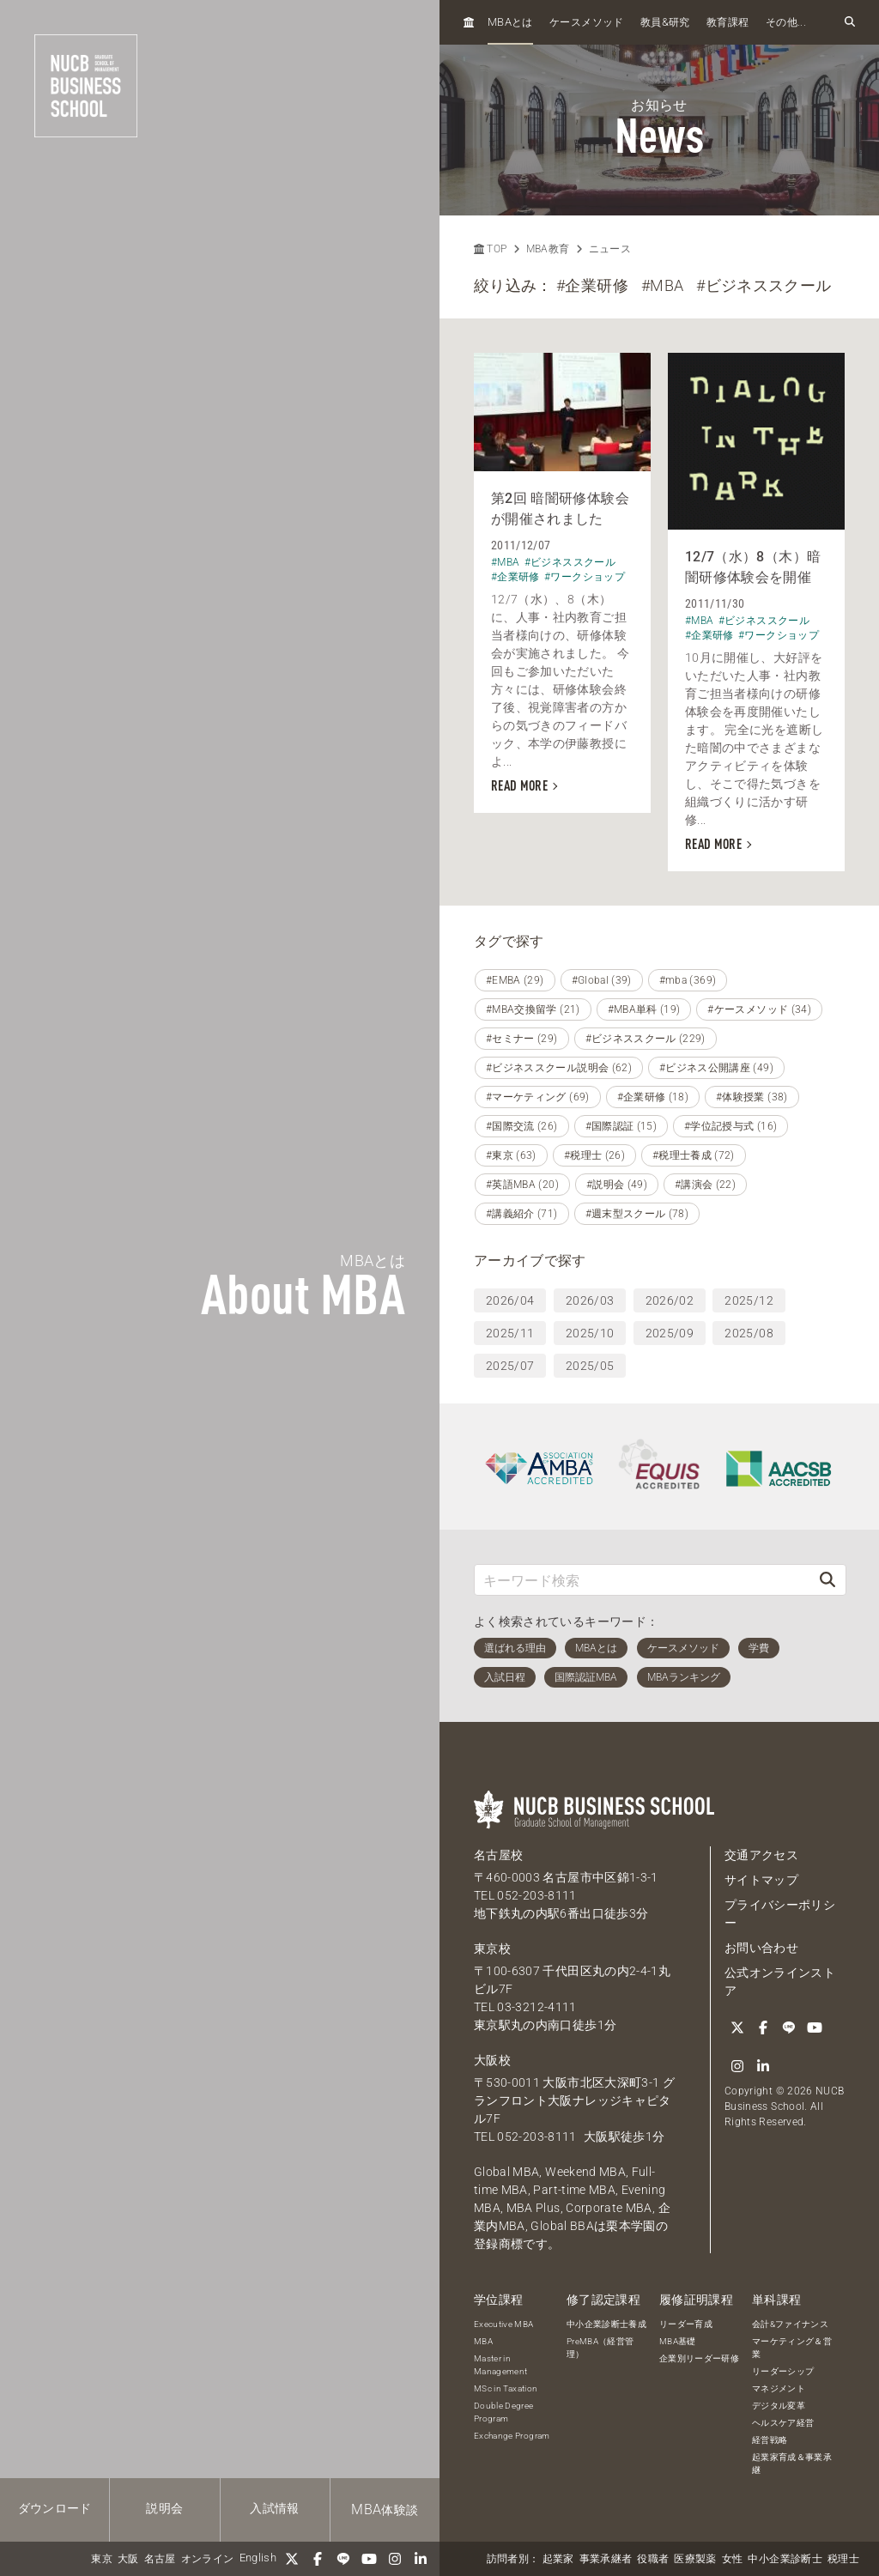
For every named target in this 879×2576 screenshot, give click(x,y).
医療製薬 (695, 2559)
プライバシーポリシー (779, 1914)
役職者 (653, 2559)
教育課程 (727, 22)
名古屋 (160, 2559)
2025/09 (670, 1333)
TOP (490, 249)
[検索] (827, 1580)
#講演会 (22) (705, 1185)
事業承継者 (606, 2559)
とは (510, 21)
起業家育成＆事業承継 (792, 2463)
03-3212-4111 (536, 2007)
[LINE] (343, 2559)
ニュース (610, 249)
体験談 (384, 2509)
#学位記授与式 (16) (730, 1126)
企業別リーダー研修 (699, 2358)
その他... (786, 22)
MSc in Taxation (505, 2388)
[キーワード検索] (642, 1580)
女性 (732, 2559)
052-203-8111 (536, 1895)
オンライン (207, 2559)
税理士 (843, 2559)
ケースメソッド (586, 22)
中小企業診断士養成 (606, 2324)
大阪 (128, 2559)
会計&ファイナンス (790, 2324)
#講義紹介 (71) (522, 1214)
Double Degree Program (504, 2412)
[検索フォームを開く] (850, 22)
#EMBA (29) (515, 980)
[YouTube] (369, 2559)
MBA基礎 (677, 2341)
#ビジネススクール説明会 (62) (559, 1068)
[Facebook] (317, 2559)
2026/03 (590, 1300)
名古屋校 (498, 1855)
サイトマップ (761, 1880)
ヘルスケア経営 (783, 2423)
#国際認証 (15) (621, 1126)
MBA (483, 2341)
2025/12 (748, 1300)
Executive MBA (504, 2324)
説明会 (164, 2508)
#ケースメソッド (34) (759, 1009)
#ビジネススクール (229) (645, 1039)
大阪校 (492, 2060)
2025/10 (590, 1333)
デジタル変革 (778, 2405)
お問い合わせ (761, 1948)
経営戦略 (769, 2440)
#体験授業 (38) (752, 1097)
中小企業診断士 (784, 2559)
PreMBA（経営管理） (600, 2348)
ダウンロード (55, 2508)
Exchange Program (512, 2435)
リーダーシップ (783, 2371)
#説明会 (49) (616, 1185)
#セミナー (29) (522, 1039)
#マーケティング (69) (538, 1097)
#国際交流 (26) (522, 1126)
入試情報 (274, 2508)
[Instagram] (395, 2559)
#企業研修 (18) (653, 1097)
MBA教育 (548, 249)
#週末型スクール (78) (637, 1214)
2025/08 (748, 1333)
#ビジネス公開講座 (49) (716, 1068)
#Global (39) (602, 980)
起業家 (558, 2559)
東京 (101, 2559)
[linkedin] (420, 2559)
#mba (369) (688, 980)
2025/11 (510, 1333)
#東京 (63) (511, 1155)
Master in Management (501, 2365)
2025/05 (590, 1366)
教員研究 (665, 21)
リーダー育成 (685, 2324)
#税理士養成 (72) (693, 1155)
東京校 (492, 1948)
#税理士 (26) (594, 1155)
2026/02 (670, 1300)
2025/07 (510, 1366)
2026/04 (510, 1300)
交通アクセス (761, 1855)
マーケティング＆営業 (792, 2348)
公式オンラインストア (779, 1981)
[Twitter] (292, 2559)
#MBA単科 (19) (644, 1009)
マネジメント (778, 2388)
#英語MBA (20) (522, 1185)
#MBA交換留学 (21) (533, 1009)
